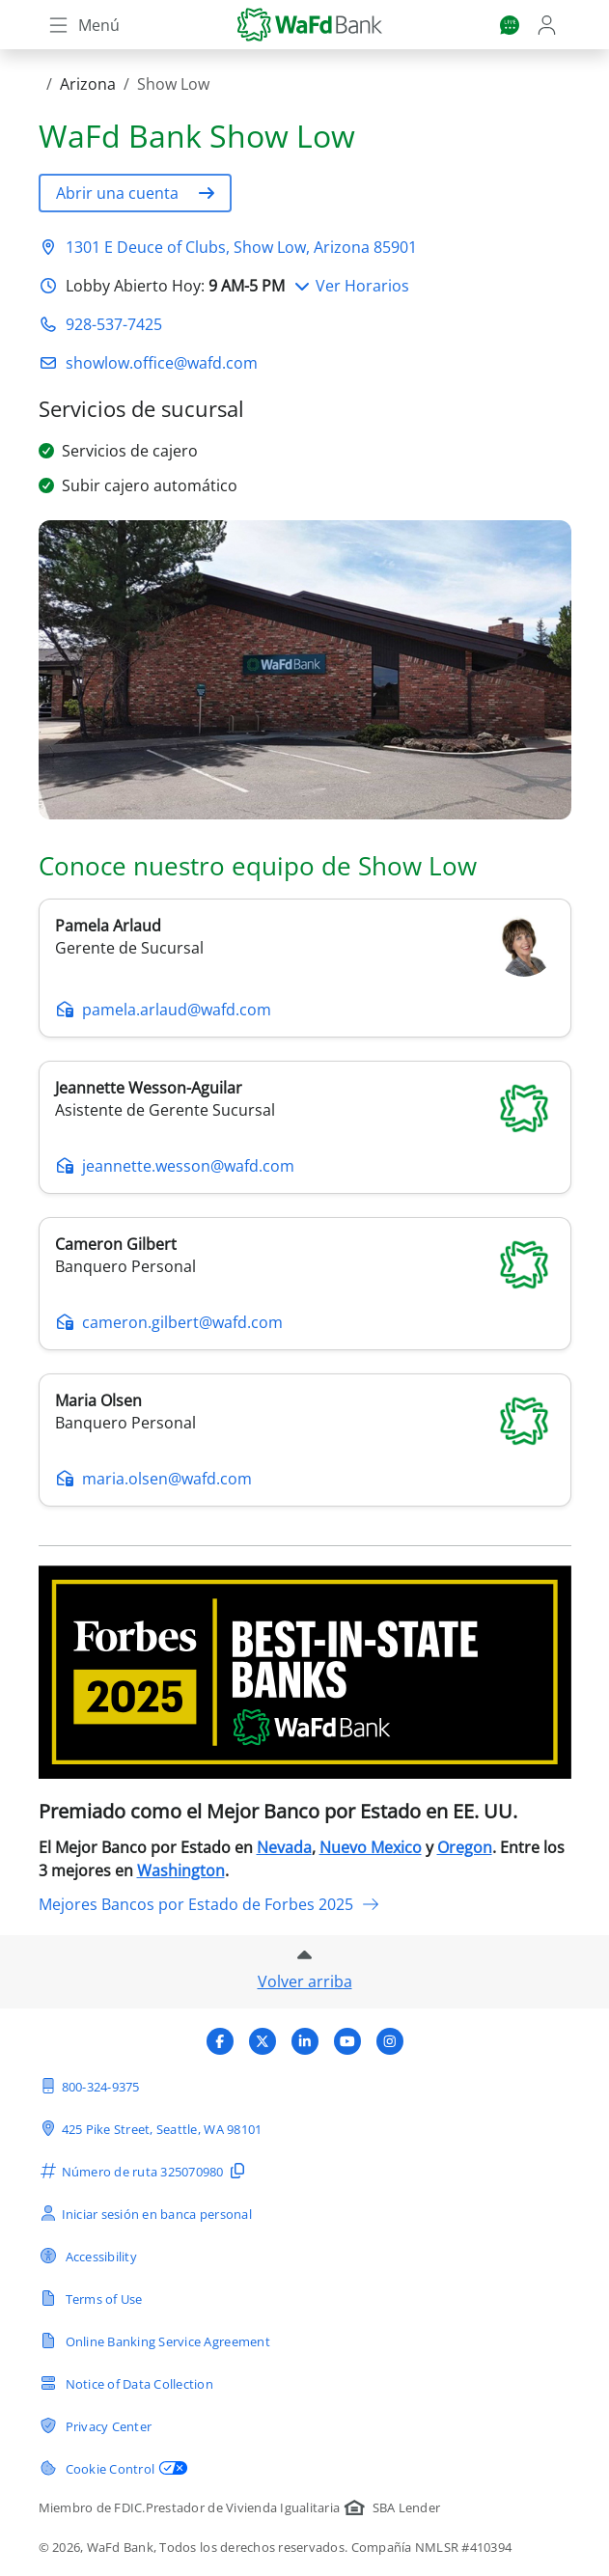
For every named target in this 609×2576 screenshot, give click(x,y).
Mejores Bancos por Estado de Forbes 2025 (209, 1904)
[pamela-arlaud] (524, 946)
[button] (135, 193)
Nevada (284, 1847)
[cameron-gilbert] (524, 1262)
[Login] (548, 25)
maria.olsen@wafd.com (153, 1478)
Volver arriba (305, 1981)
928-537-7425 (114, 324)
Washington (181, 1870)
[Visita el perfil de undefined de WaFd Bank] (220, 2041)
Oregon (464, 1847)
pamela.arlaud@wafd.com (163, 1009)
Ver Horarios (350, 285)
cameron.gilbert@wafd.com (169, 1322)
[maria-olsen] (524, 1418)
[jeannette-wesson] (524, 1106)
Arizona (88, 84)
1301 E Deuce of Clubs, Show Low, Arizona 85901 (241, 247)
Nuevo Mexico (370, 1847)
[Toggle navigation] (83, 25)
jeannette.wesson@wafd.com (174, 1166)
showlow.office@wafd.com (162, 363)
